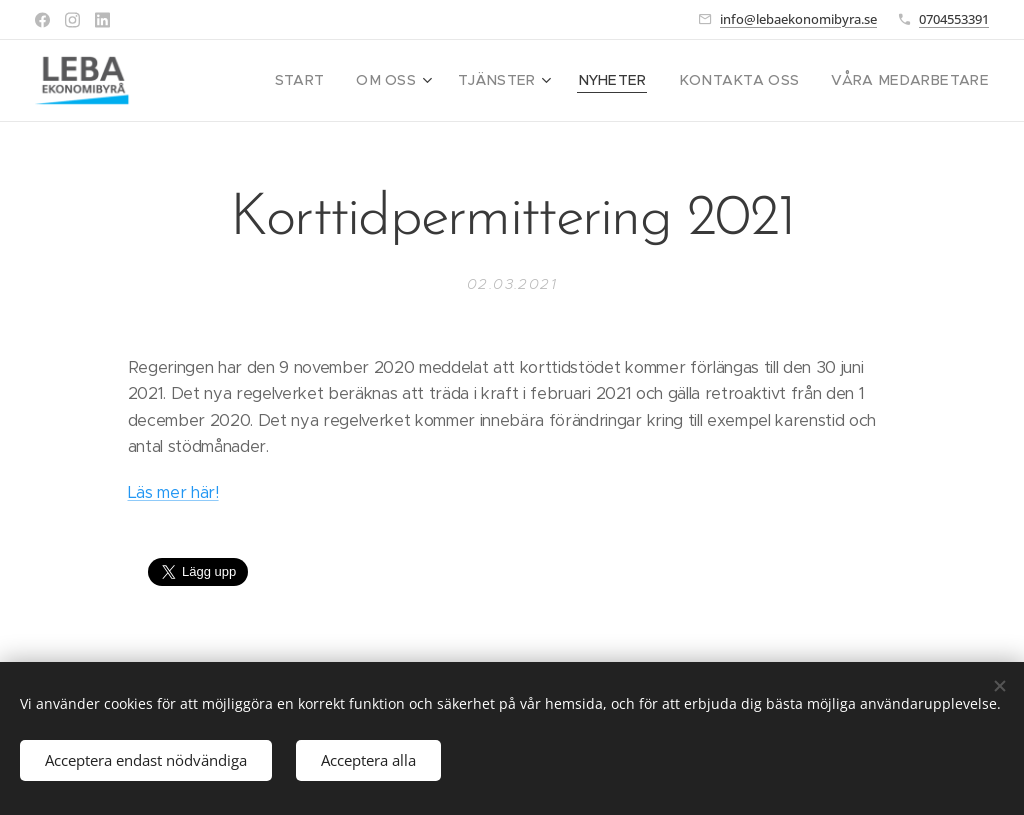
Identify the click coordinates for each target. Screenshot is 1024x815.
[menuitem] (347, 81)
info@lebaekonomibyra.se (798, 19)
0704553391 (954, 19)
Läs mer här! (173, 492)
